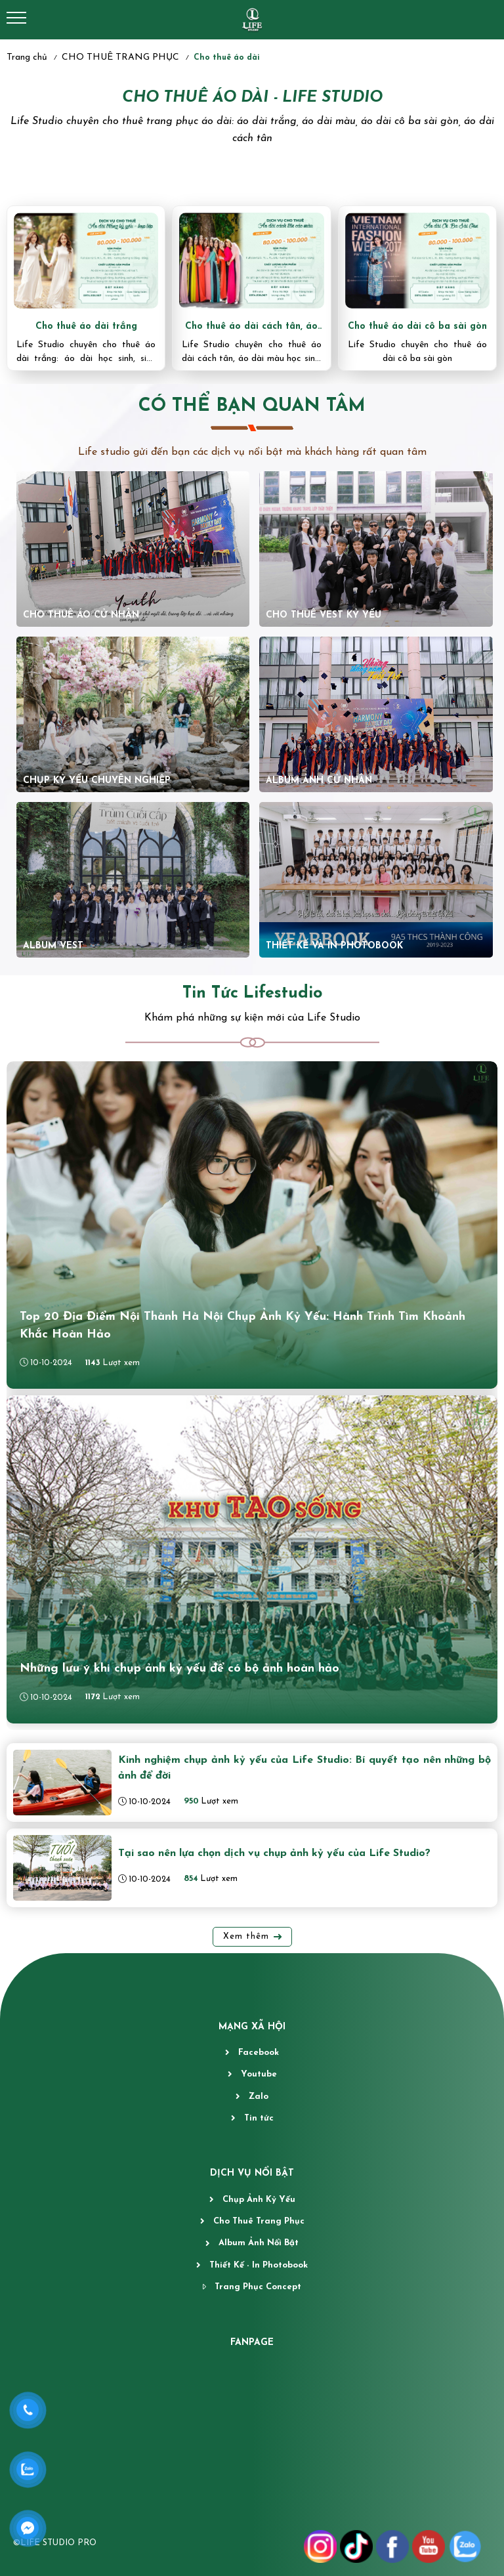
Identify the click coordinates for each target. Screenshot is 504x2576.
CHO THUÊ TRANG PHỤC (120, 57)
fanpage (252, 2343)
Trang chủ (27, 57)
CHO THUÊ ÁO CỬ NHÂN (81, 615)
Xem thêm (246, 1936)
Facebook (258, 2052)
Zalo (258, 2096)
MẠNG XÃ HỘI (252, 2027)
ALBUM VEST (55, 946)
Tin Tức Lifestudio (252, 993)
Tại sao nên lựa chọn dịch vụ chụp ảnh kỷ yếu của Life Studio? (274, 1853)
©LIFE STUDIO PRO (54, 2543)
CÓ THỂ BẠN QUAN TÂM (252, 406)
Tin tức (259, 2118)
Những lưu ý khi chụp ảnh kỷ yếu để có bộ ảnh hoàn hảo (179, 1668)
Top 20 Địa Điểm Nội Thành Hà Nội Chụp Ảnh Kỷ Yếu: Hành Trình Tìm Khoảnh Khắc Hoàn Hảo (242, 1326)
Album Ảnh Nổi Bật (259, 2243)
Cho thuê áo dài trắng (86, 326)
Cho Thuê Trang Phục (258, 2221)
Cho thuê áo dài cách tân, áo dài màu (251, 327)
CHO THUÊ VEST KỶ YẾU (323, 615)
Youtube (259, 2074)
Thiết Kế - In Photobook (258, 2265)
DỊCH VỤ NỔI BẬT (252, 2173)
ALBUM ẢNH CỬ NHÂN (319, 781)
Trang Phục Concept (258, 2287)
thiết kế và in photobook (334, 946)
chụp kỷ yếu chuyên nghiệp (97, 781)
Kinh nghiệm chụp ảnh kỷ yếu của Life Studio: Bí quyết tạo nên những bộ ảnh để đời (304, 1768)
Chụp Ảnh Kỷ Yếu (258, 2199)
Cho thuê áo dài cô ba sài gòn (417, 326)
